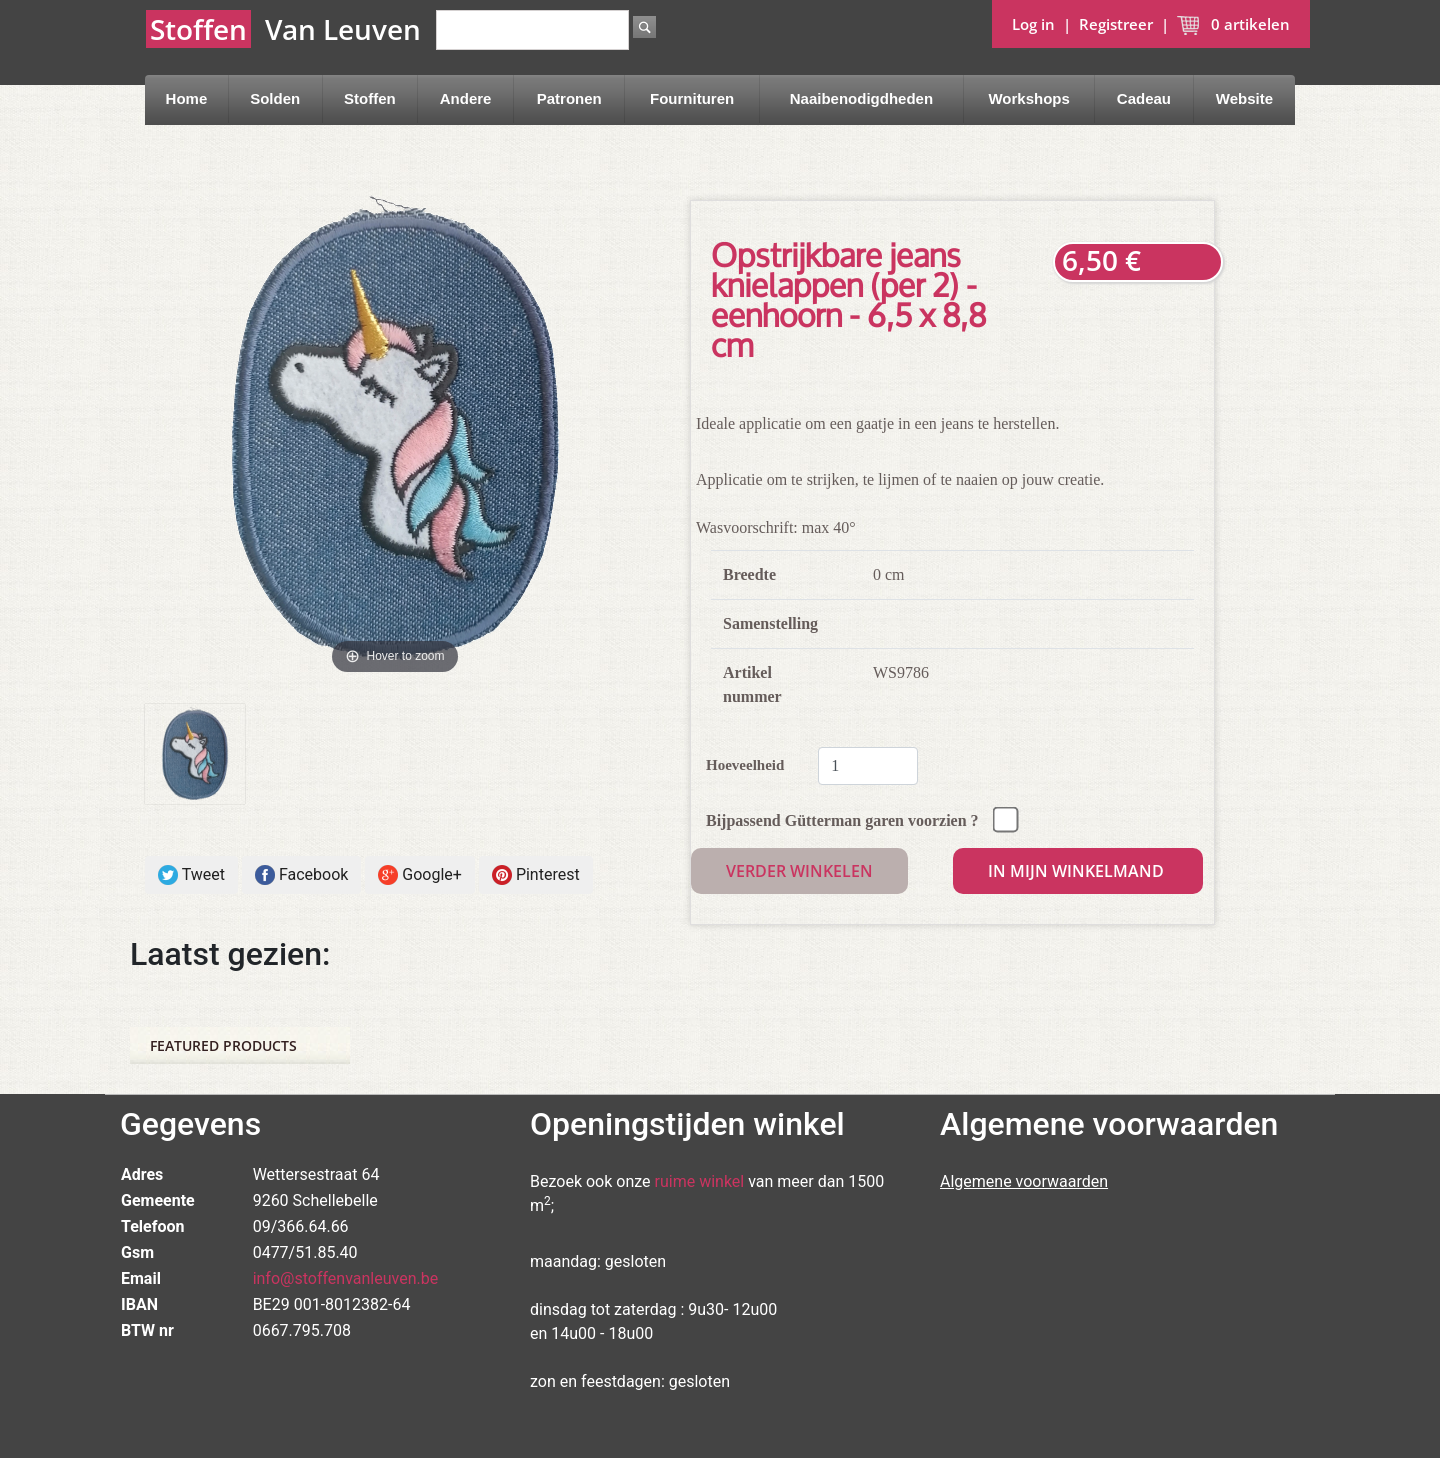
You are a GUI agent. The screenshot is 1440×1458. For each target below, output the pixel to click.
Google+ (420, 875)
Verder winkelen (799, 871)
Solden (275, 98)
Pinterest (536, 875)
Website (1244, 98)
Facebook (301, 875)
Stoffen (370, 98)
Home (187, 98)
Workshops (1028, 98)
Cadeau (1144, 98)
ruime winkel (700, 1181)
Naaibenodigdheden (861, 98)
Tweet (191, 875)
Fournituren (692, 98)
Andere (466, 98)
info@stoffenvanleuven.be (346, 1278)
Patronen (569, 98)
